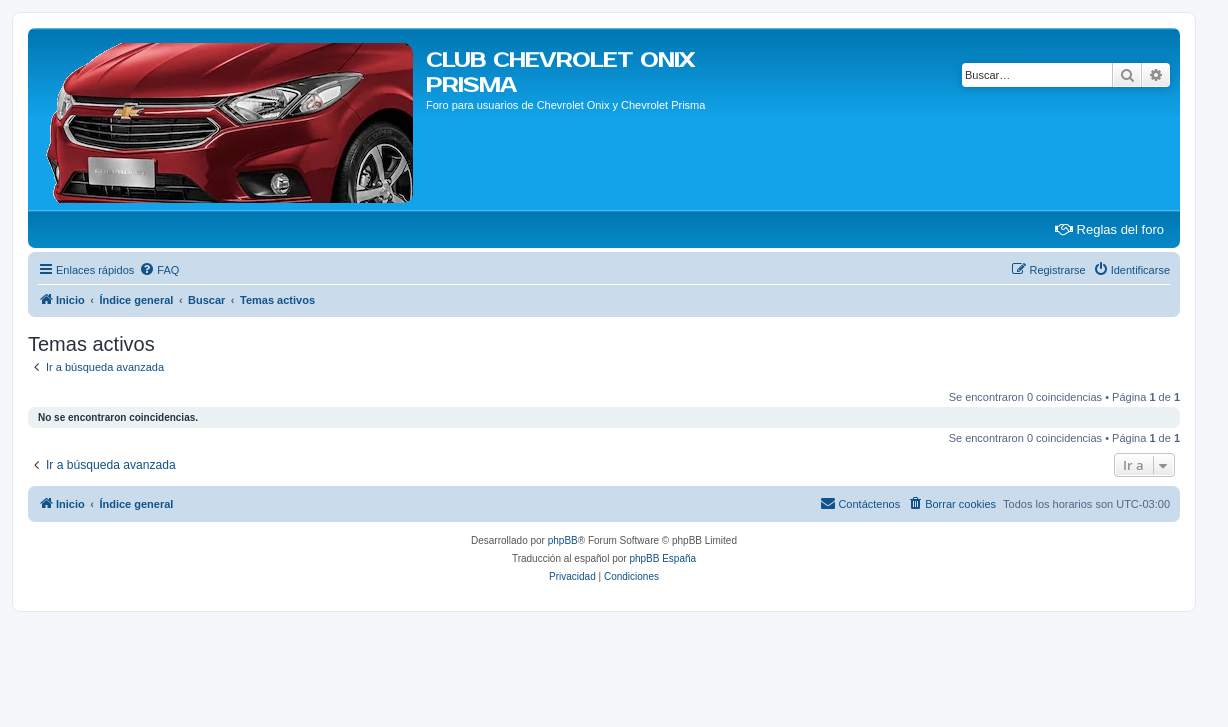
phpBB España (662, 558)
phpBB (563, 540)
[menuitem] (159, 270)
